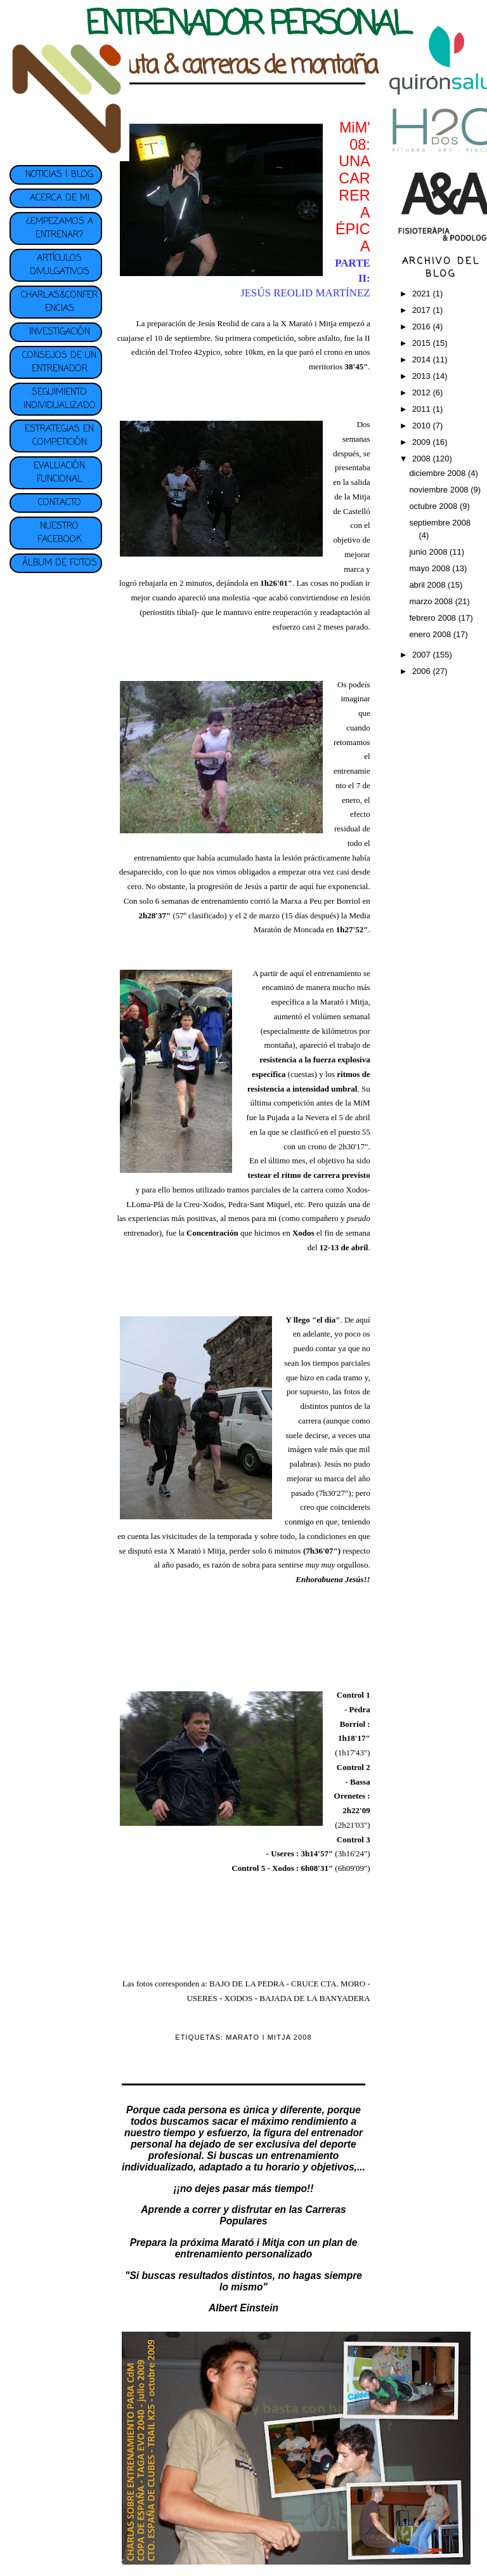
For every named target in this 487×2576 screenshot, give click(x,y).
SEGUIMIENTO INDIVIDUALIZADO (59, 399)
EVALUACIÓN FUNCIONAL (59, 472)
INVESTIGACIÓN (59, 332)
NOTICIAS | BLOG (59, 175)
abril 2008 (428, 585)
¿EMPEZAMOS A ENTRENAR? (59, 228)
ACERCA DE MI (59, 198)
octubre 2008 (434, 506)
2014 (422, 359)
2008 (422, 458)
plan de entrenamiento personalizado (266, 2248)
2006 (422, 671)
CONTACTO (59, 503)
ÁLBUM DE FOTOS (59, 563)
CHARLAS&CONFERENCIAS (59, 302)
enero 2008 (431, 634)
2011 (422, 409)
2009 (422, 442)
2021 (422, 293)
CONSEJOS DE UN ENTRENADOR (59, 362)
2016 (422, 326)
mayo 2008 (430, 568)
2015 (422, 343)
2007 (422, 654)
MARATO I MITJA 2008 (268, 2037)
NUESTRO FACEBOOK (59, 533)
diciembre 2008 (438, 473)
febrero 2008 (433, 618)
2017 (422, 310)
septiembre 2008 (440, 522)
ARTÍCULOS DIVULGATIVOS (59, 265)
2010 (422, 425)
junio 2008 (429, 552)
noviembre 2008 (440, 489)
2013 (422, 376)
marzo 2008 (432, 601)
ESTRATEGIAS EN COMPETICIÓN (59, 436)
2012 (422, 392)
